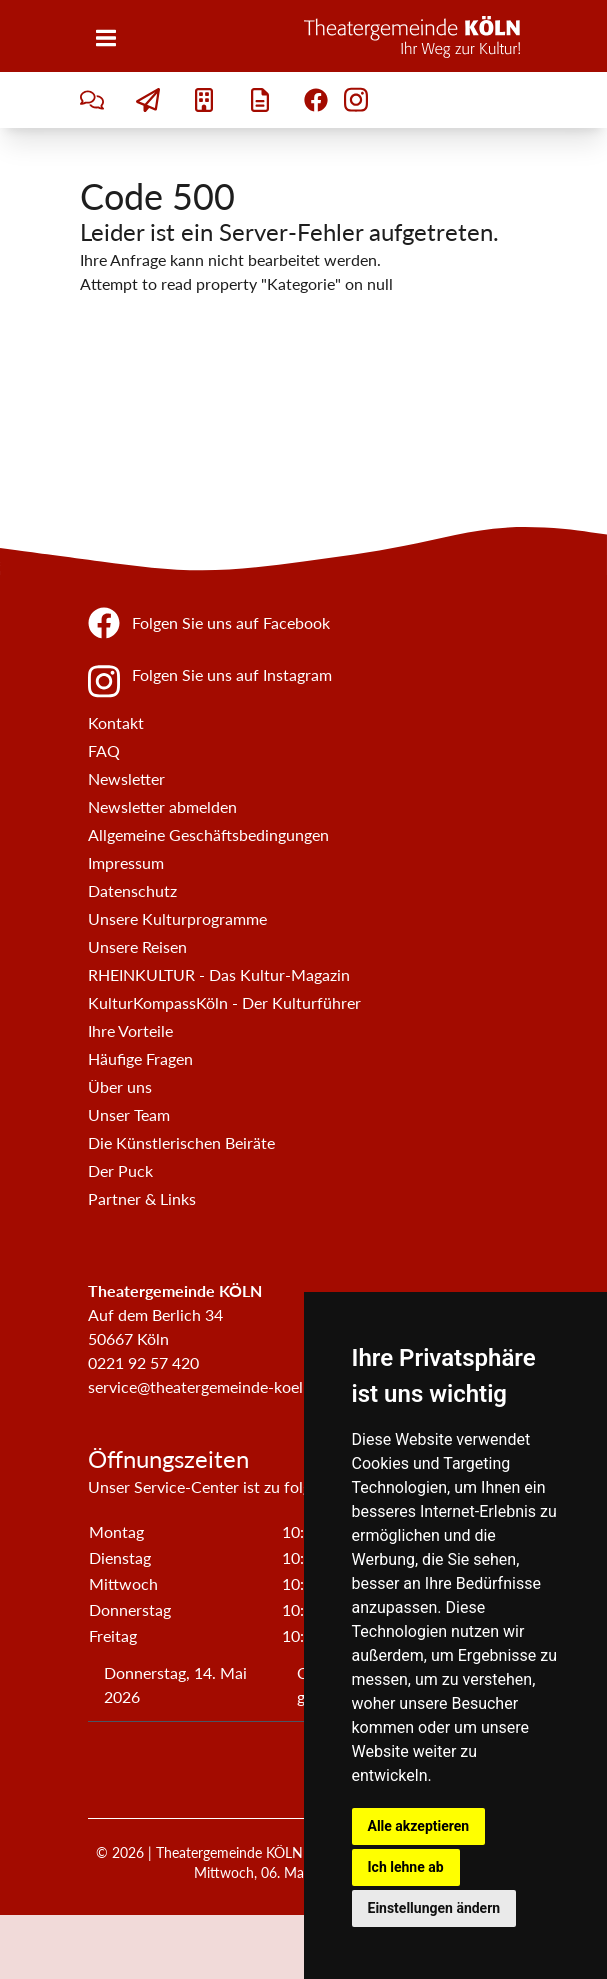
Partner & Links (142, 1198)
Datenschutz (132, 890)
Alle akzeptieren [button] (419, 1826)
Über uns (120, 1086)
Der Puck (120, 1170)
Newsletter (126, 778)
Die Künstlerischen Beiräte (181, 1142)
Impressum (126, 862)
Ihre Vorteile (130, 1030)
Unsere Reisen (137, 946)
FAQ (104, 750)
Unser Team (129, 1114)
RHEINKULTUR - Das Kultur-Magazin (219, 974)
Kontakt (116, 722)
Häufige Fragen (140, 1058)
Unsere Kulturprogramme (177, 918)
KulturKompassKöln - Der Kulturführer (224, 1002)
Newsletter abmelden (162, 806)
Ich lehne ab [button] (406, 1867)
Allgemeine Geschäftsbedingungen (208, 834)
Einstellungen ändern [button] (434, 1908)
